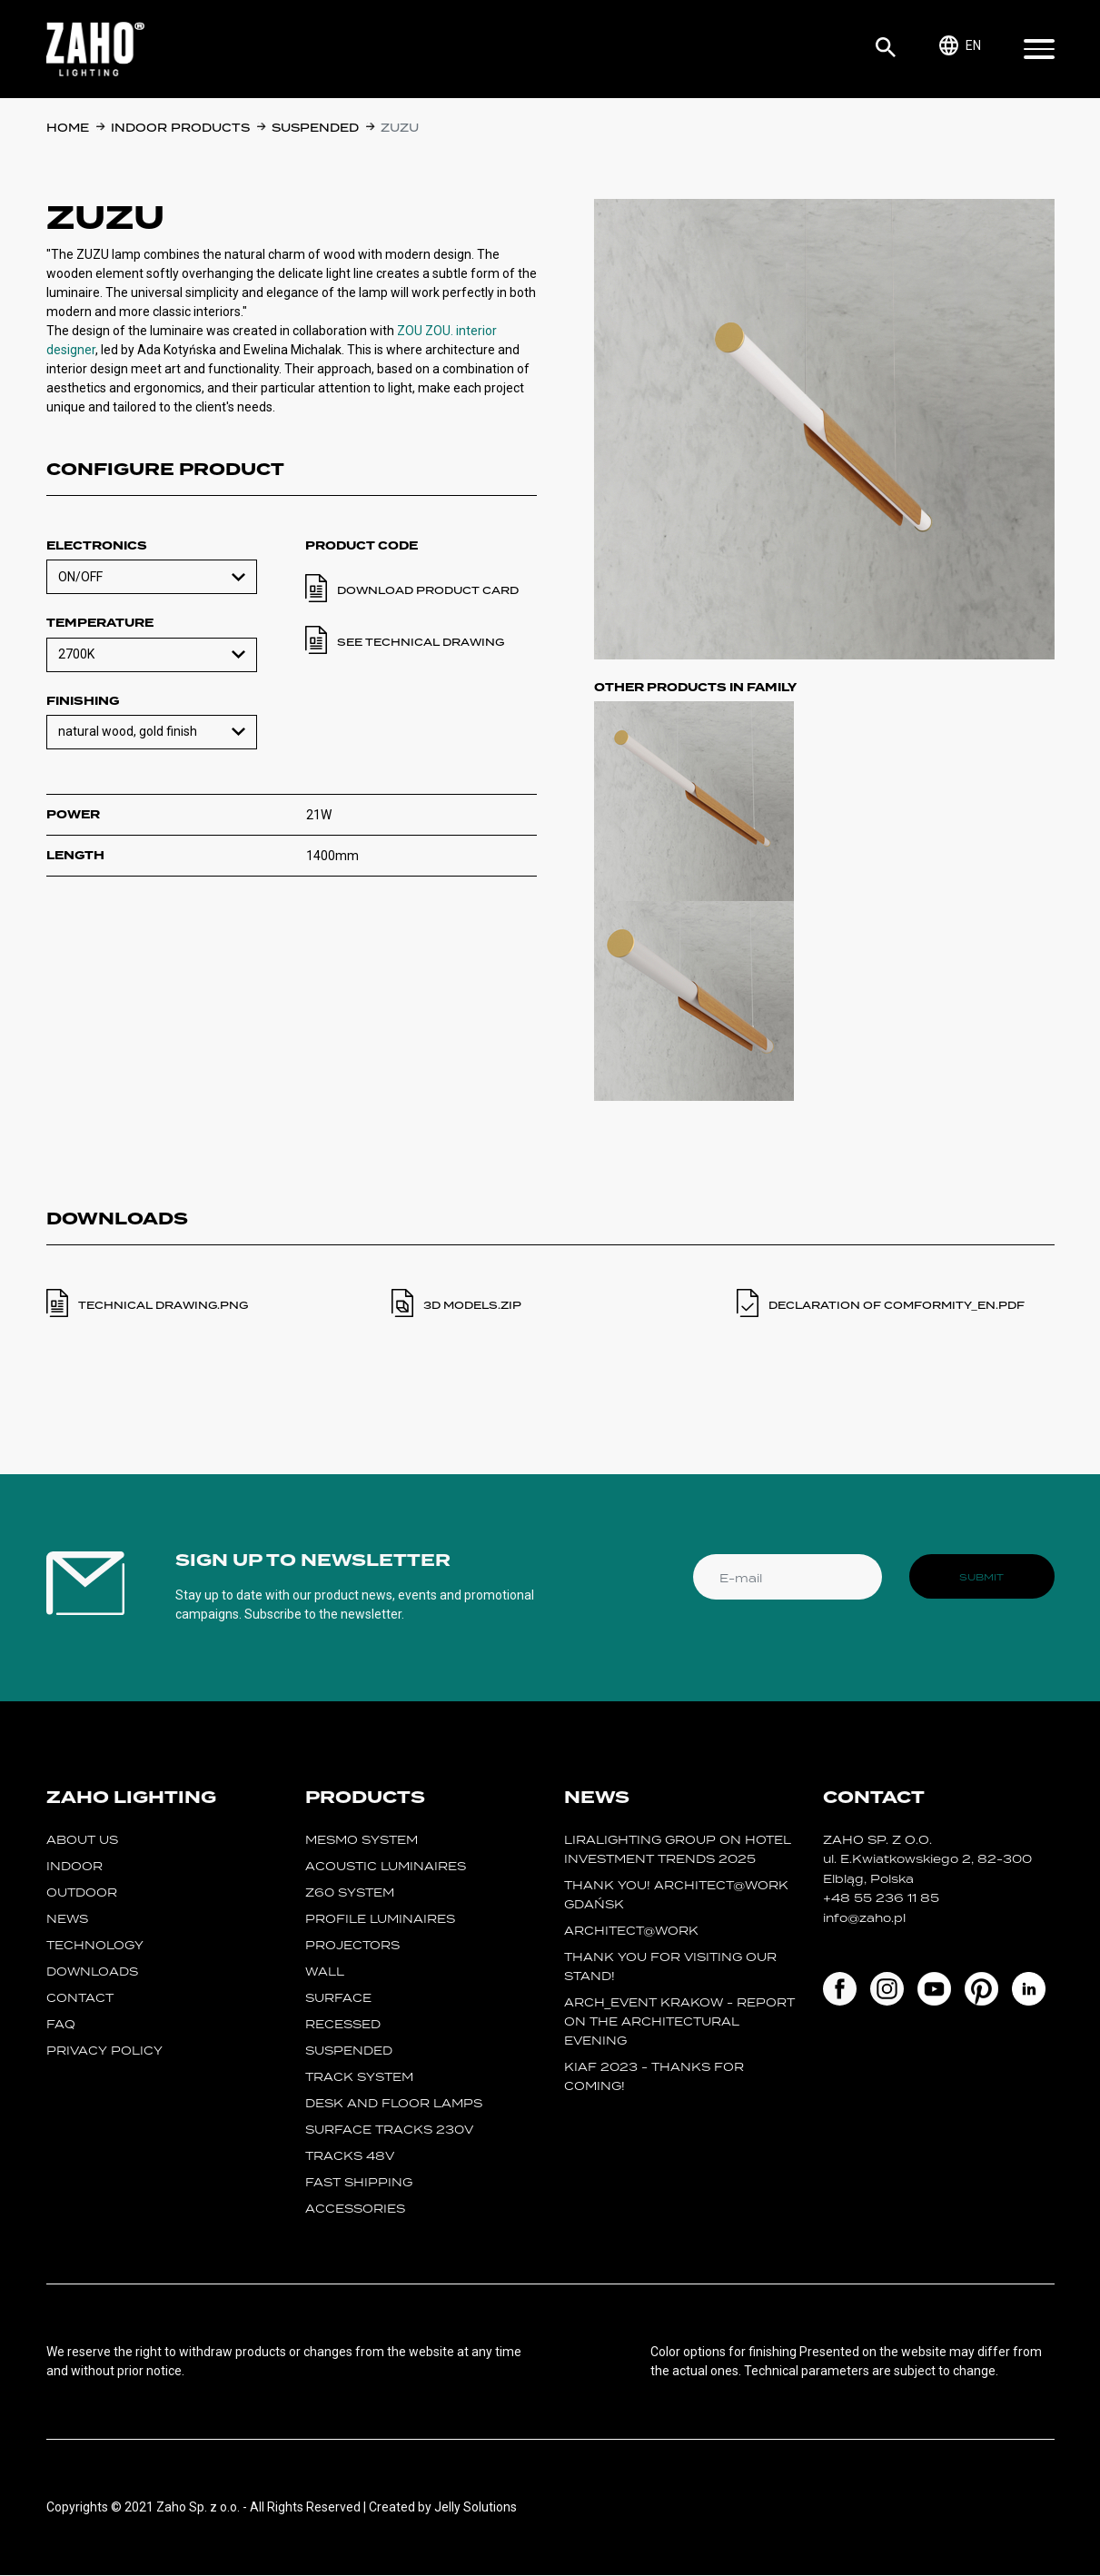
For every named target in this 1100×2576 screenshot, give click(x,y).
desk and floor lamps (393, 2104)
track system (359, 2078)
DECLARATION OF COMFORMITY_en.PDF (896, 1305)
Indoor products (180, 127)
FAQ (60, 2025)
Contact (80, 1998)
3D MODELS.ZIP (472, 1305)
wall (324, 1972)
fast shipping (358, 2183)
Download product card (428, 590)
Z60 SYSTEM (349, 1893)
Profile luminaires (380, 1919)
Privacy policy (104, 2051)
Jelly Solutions (475, 2508)
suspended (315, 127)
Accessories (355, 2209)
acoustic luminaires (385, 1867)
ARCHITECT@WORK (631, 1931)
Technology (95, 1946)
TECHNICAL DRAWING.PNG (163, 1305)
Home (67, 127)
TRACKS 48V (349, 2157)
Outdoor (81, 1893)
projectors (352, 1946)
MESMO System (361, 1840)
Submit (981, 1576)
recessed (343, 2025)
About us (82, 1840)
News (67, 1919)
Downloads (92, 1972)
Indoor (74, 1867)
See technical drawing (420, 642)
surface (338, 1998)
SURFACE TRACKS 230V (389, 2130)
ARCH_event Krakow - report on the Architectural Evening (680, 2022)
